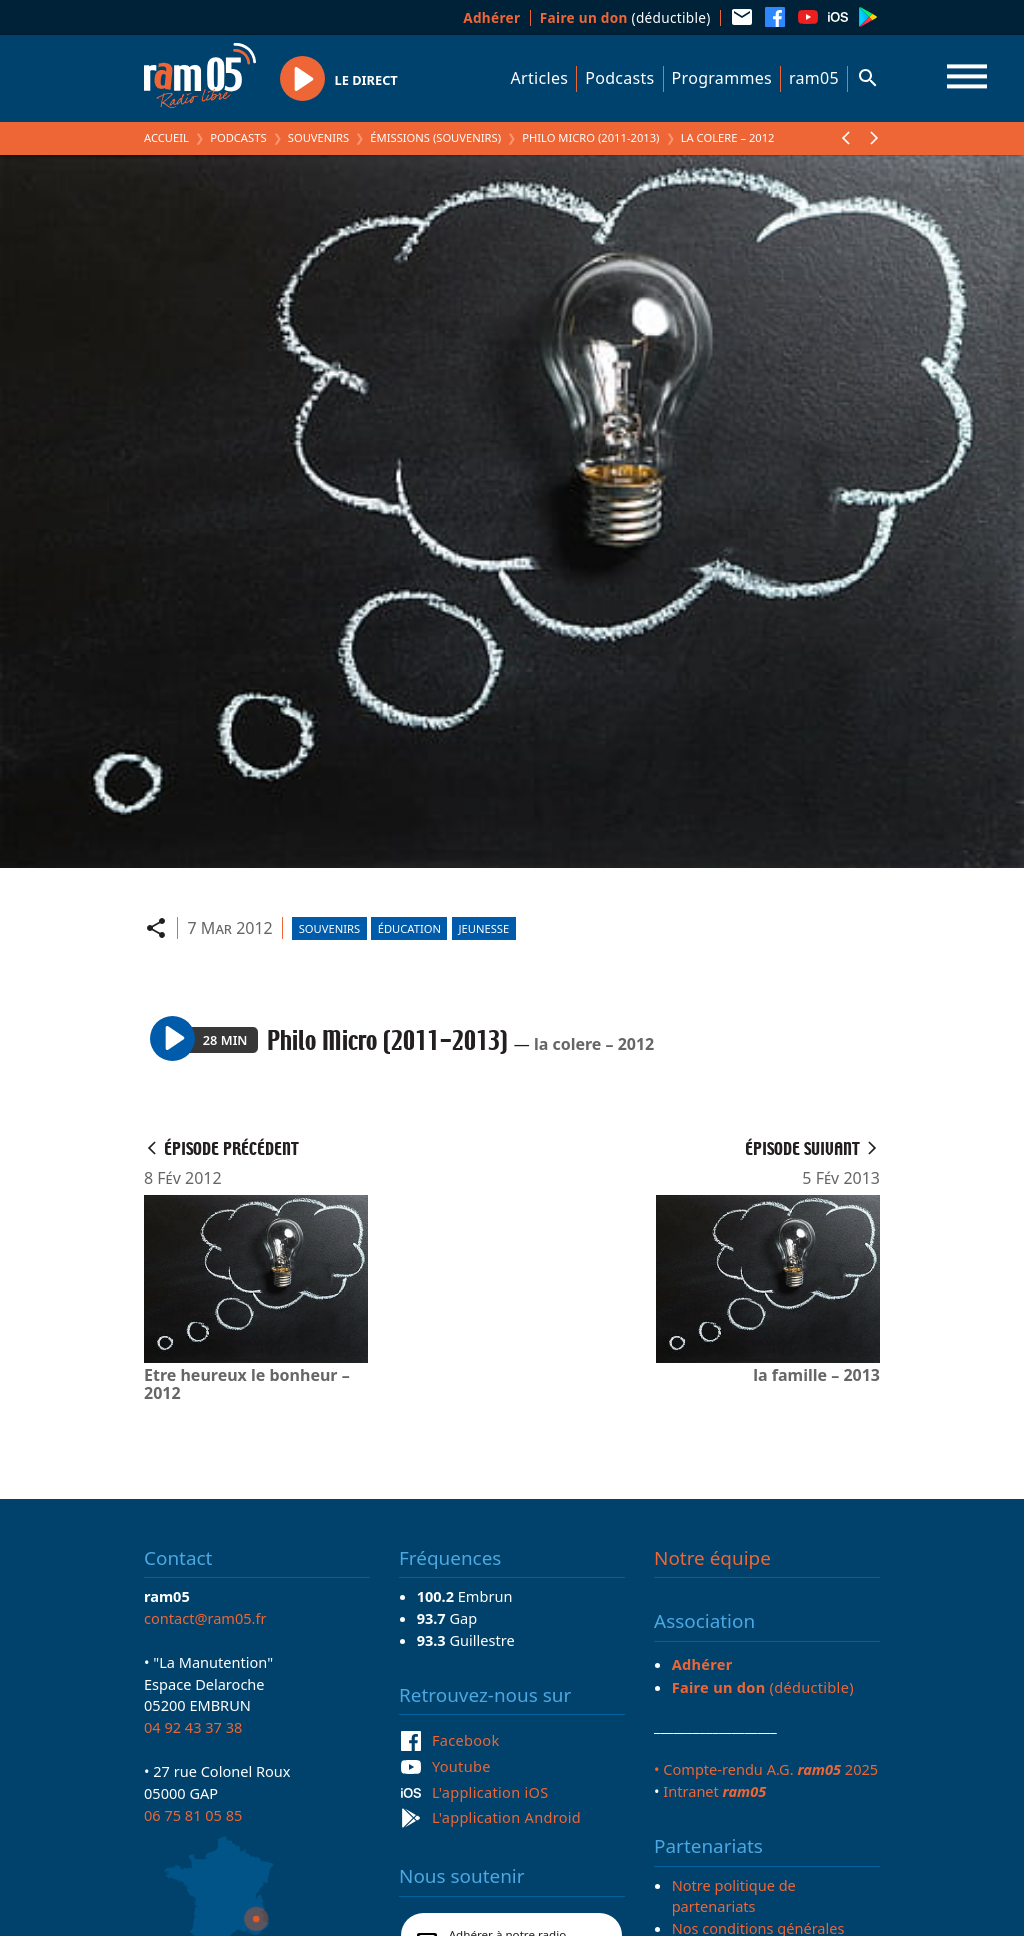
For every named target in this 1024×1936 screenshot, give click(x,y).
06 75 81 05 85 (193, 1815)
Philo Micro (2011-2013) (590, 137)
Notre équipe (712, 1558)
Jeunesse (484, 928)
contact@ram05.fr (205, 1618)
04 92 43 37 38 (193, 1727)
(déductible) (625, 17)
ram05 (814, 78)
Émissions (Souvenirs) (435, 137)
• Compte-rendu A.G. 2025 (766, 1769)
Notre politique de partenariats (734, 1896)
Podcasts (619, 78)
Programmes (722, 78)
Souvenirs (318, 137)
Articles (540, 78)
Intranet (714, 1791)
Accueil (166, 137)
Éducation (409, 928)
